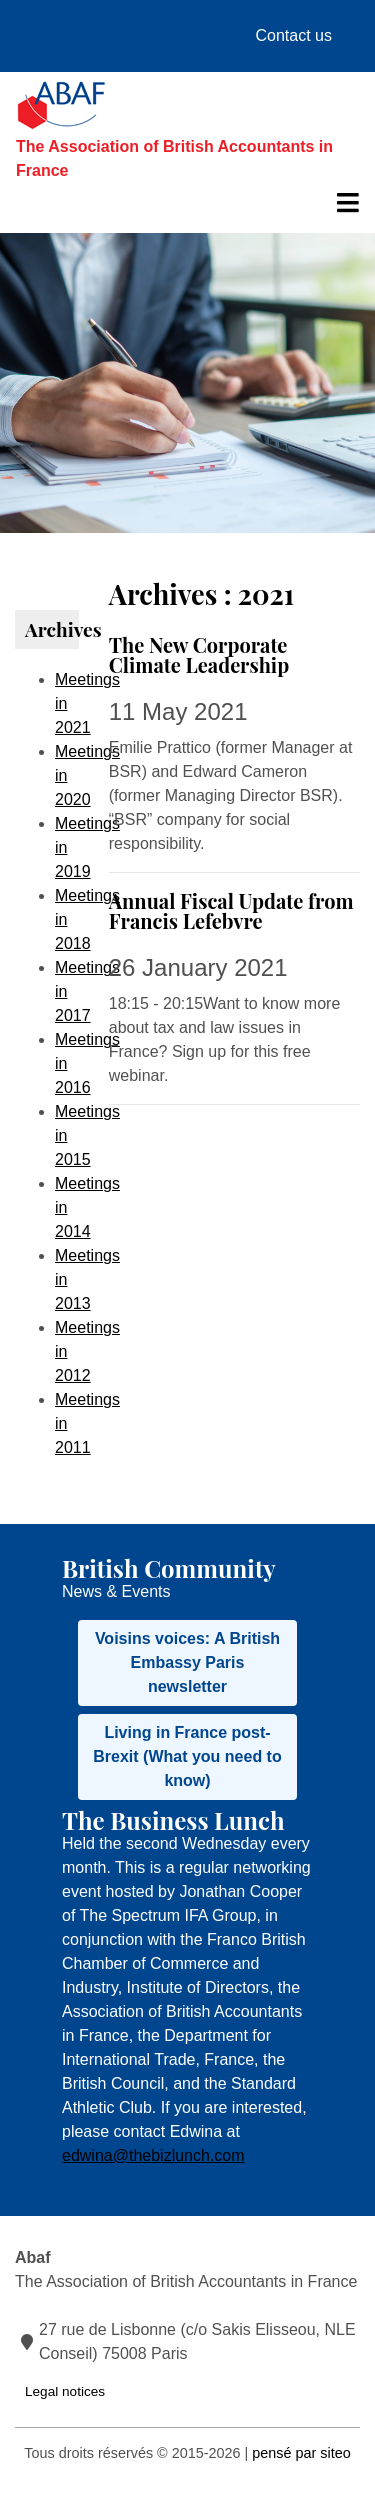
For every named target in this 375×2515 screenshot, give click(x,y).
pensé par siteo (301, 2453)
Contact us (294, 35)
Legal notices (65, 2391)
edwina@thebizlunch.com (153, 2155)
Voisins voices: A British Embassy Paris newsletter (187, 1662)
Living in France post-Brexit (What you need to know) (187, 1756)
